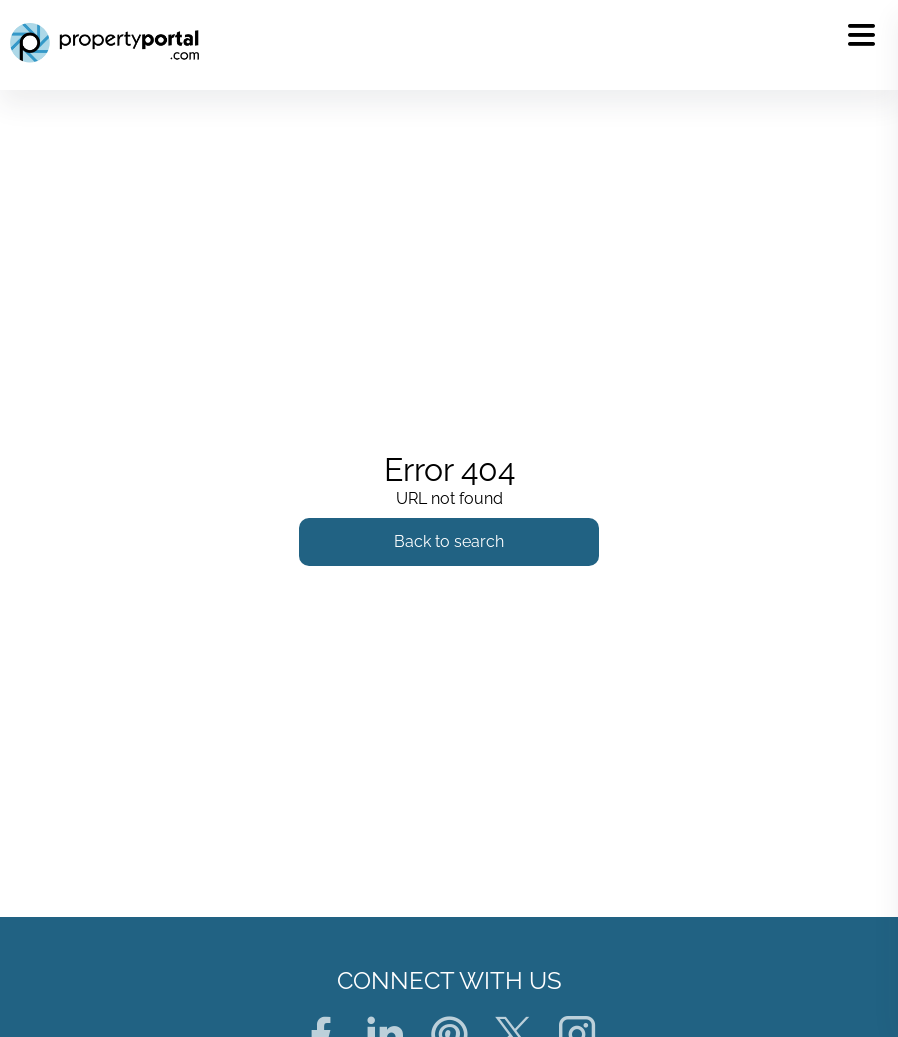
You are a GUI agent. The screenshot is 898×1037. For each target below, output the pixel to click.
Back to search (449, 541)
